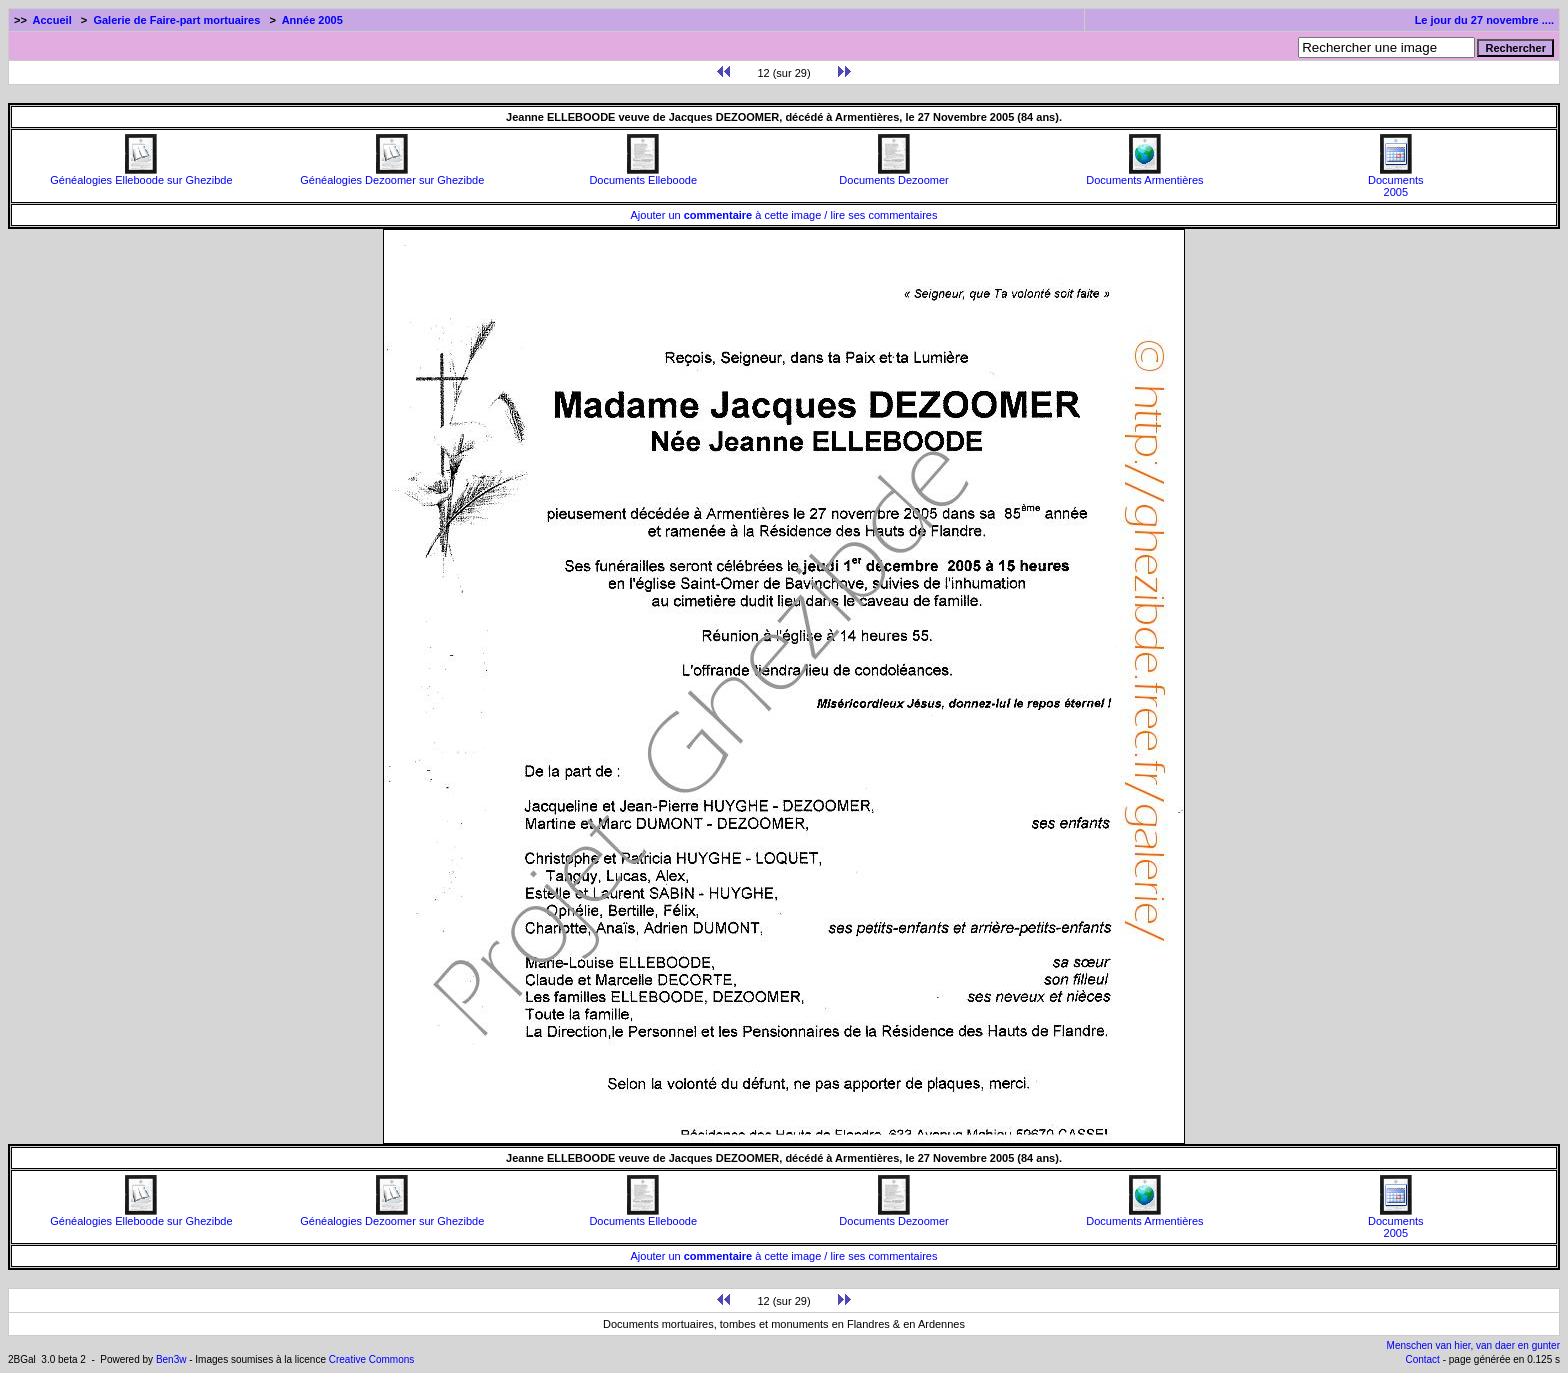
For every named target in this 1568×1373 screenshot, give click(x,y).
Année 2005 (312, 20)
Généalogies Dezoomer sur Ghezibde (392, 175)
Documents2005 (1396, 181)
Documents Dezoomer (893, 175)
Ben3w (171, 1359)
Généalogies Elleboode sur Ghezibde (141, 175)
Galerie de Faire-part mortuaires (176, 20)
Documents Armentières (1144, 175)
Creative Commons (372, 1359)
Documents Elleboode (643, 175)
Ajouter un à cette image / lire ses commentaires (784, 215)
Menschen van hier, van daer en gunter (1473, 1345)
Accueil (52, 20)
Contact (1422, 1359)
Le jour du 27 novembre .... (1484, 20)
